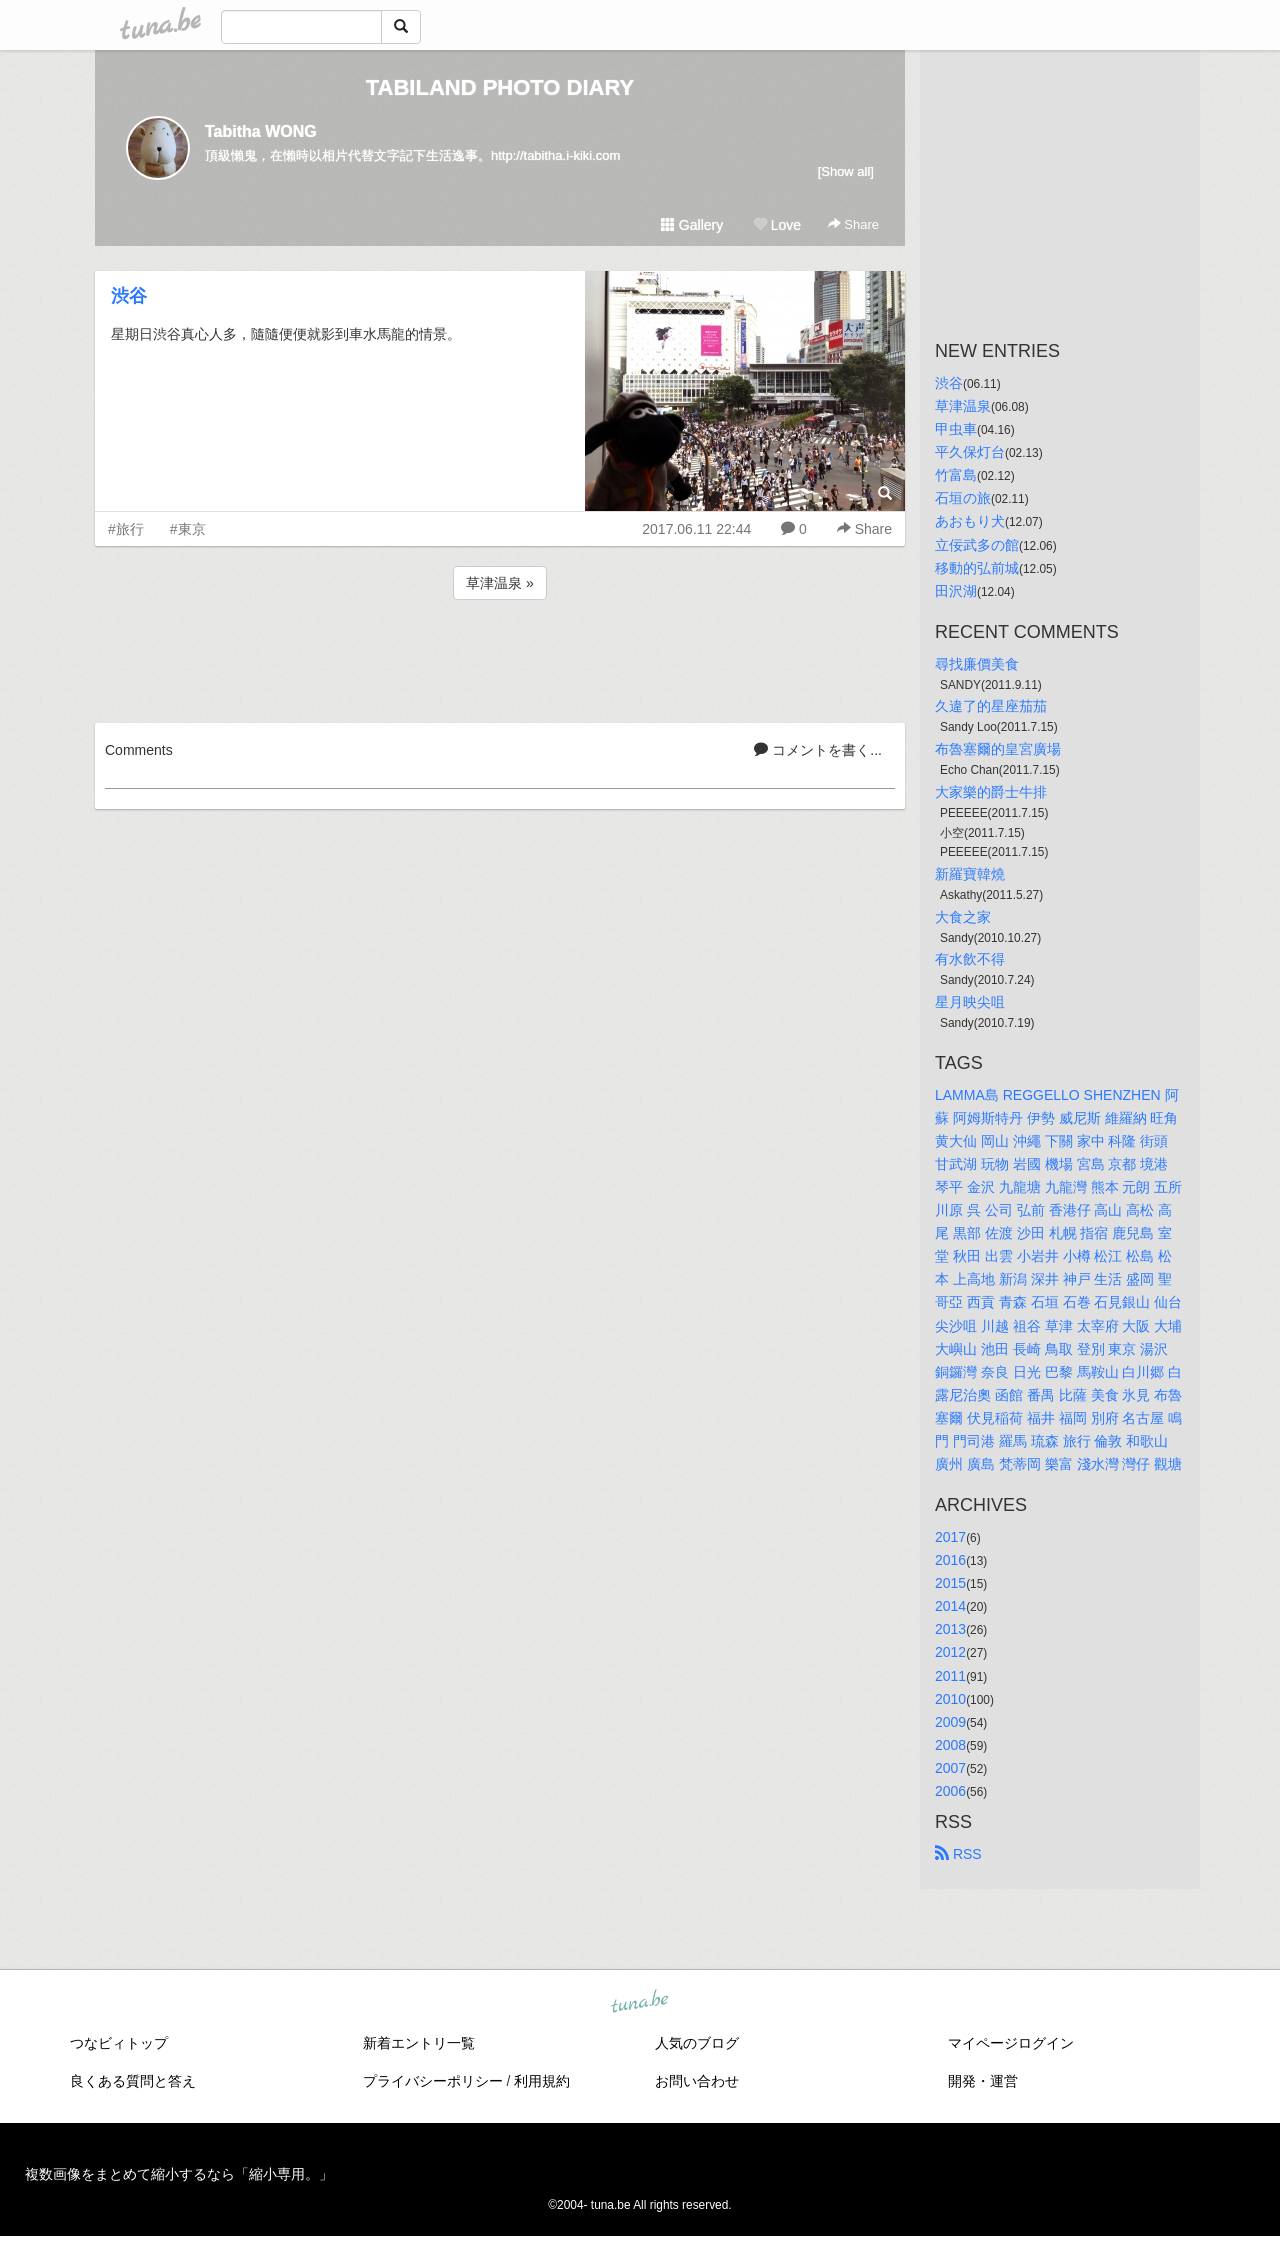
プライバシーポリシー (433, 2081)
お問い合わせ (697, 2081)
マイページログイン (1011, 2043)
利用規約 (542, 2081)
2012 (950, 1652)
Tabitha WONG (261, 131)
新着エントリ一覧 (419, 2043)
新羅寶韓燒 (970, 874)
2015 (950, 1583)
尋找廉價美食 (977, 664)
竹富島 (956, 475)
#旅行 (126, 529)
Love (777, 225)
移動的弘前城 (977, 568)
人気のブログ (697, 2043)
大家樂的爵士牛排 (991, 792)
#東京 (188, 529)
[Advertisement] (500, 658)
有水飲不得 (970, 959)
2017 (950, 1537)
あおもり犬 (970, 521)
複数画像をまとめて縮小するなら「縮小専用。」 (179, 2174)
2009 (950, 1722)
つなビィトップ (119, 2043)
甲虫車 (956, 429)
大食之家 (963, 917)
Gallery (692, 225)
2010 (950, 1699)
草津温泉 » (500, 583)
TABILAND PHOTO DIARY (500, 87)
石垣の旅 (963, 498)
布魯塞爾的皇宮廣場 (998, 749)
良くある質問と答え (133, 2081)
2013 (950, 1629)
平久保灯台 (970, 452)
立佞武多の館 (977, 545)
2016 (950, 1560)
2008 (950, 1745)
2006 (950, 1791)
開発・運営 (983, 2081)
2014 (950, 1606)
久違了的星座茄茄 (991, 706)
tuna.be (639, 2003)
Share (853, 224)
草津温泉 (963, 406)
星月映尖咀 (970, 1002)
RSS (958, 1854)
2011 (950, 1676)
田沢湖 (956, 591)
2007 (950, 1768)
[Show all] (846, 171)
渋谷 (129, 296)
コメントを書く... (818, 750)
